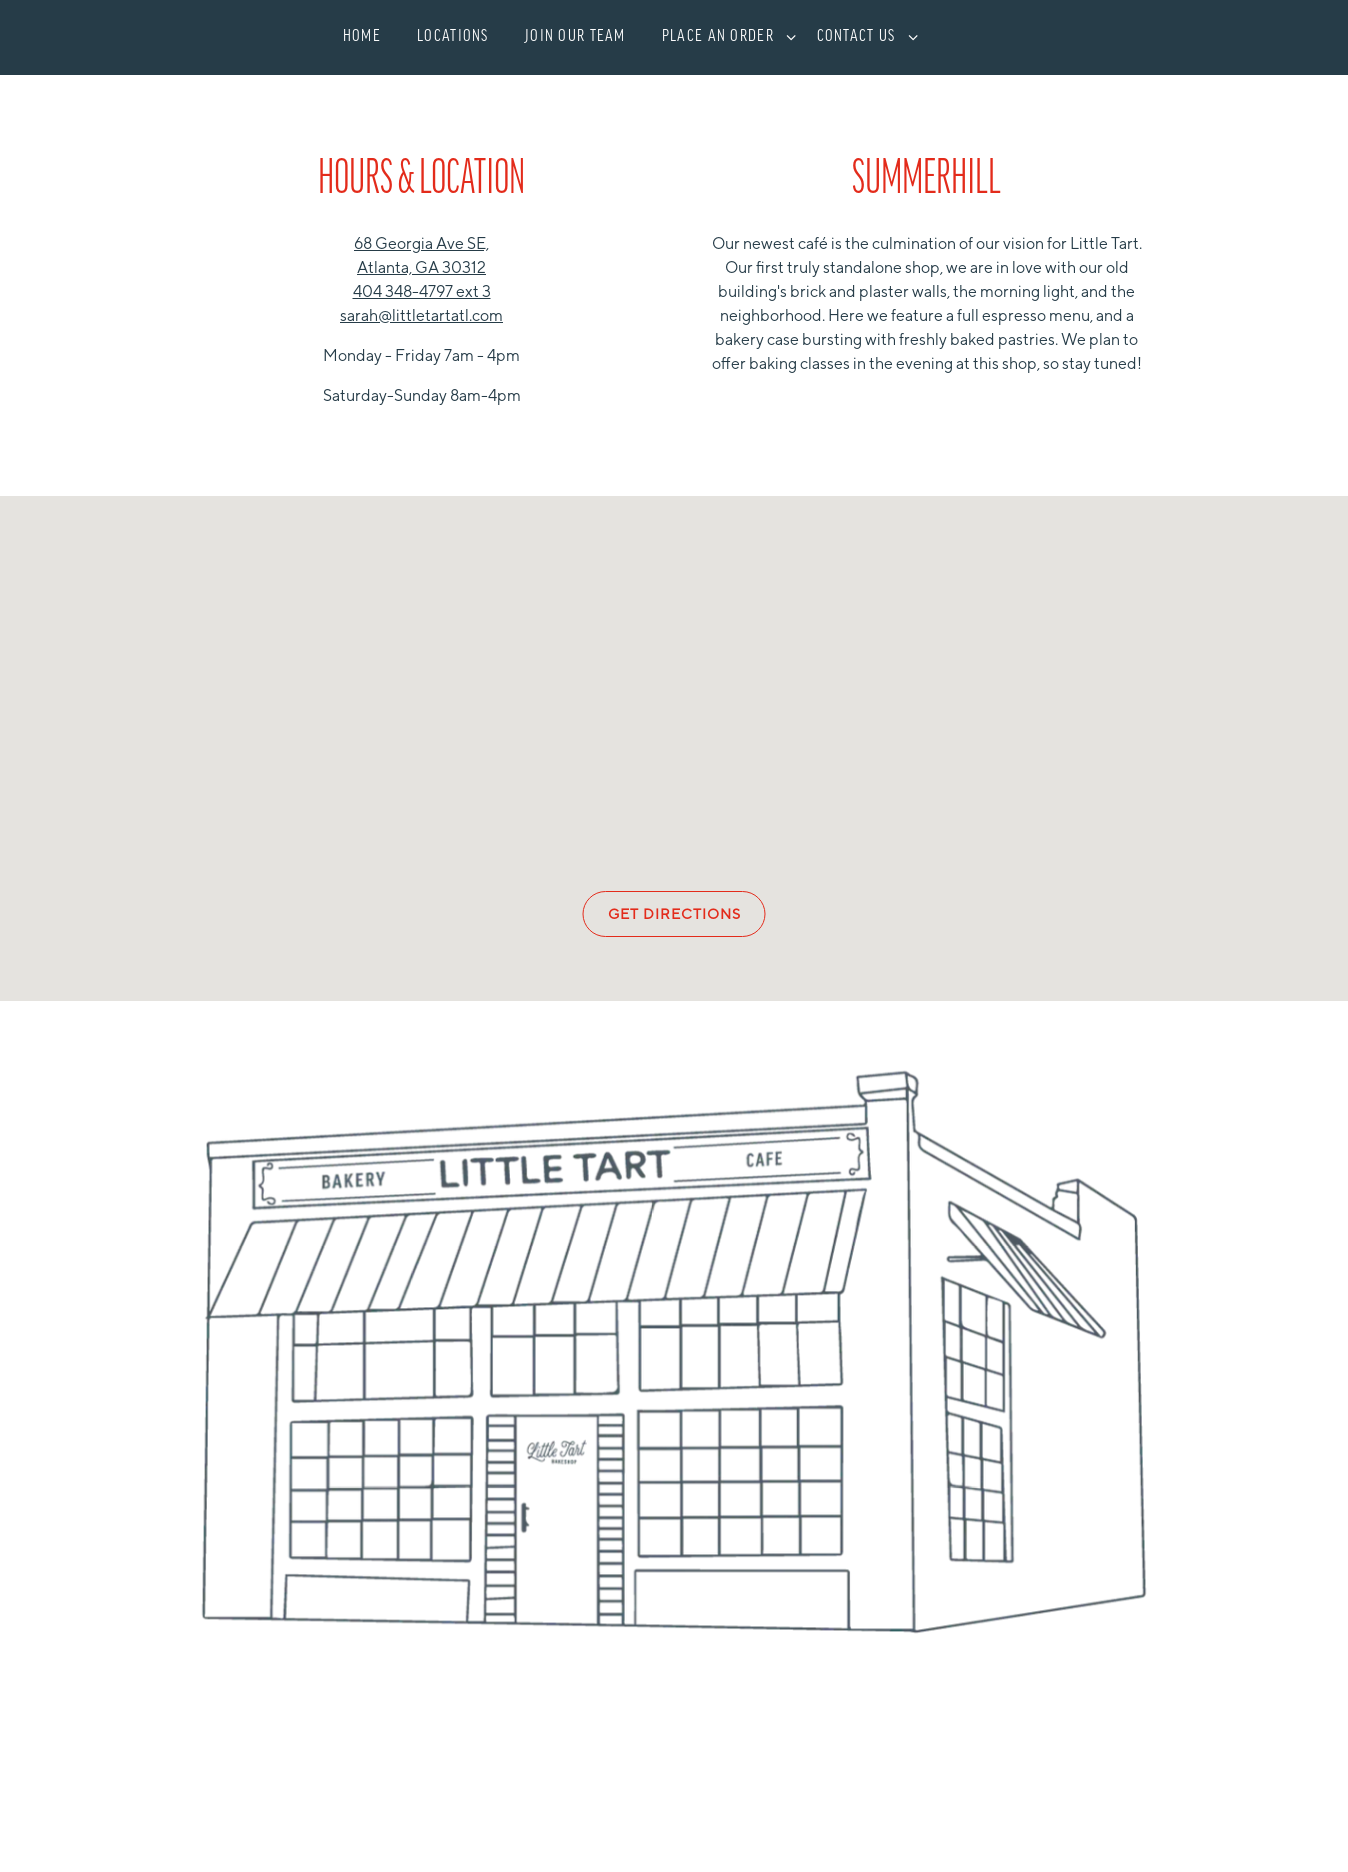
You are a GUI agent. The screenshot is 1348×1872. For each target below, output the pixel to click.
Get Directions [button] (674, 913)
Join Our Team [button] (575, 37)
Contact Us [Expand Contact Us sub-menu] (864, 34)
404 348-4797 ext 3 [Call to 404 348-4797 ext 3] (422, 291)
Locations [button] (453, 37)
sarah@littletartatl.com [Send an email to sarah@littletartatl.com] (421, 315)
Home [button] (362, 37)
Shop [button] (983, 62)
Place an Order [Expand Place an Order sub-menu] (725, 34)
